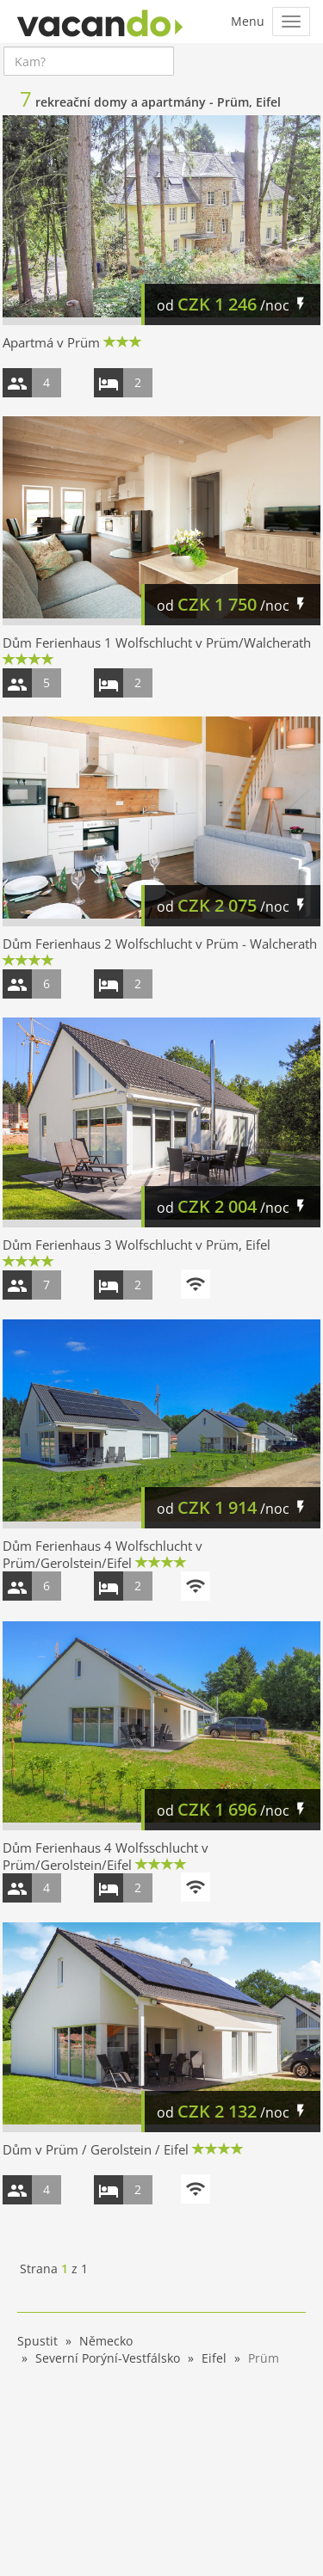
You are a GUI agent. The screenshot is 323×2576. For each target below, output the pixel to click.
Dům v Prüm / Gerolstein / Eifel (96, 2149)
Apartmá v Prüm (51, 342)
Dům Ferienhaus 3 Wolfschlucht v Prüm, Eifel (136, 1244)
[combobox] (88, 61)
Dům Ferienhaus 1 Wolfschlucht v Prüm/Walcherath (157, 642)
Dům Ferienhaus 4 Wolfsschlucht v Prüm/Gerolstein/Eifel (105, 1856)
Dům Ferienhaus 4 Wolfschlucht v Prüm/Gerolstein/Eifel (102, 1554)
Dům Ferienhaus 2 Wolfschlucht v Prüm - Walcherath (160, 943)
